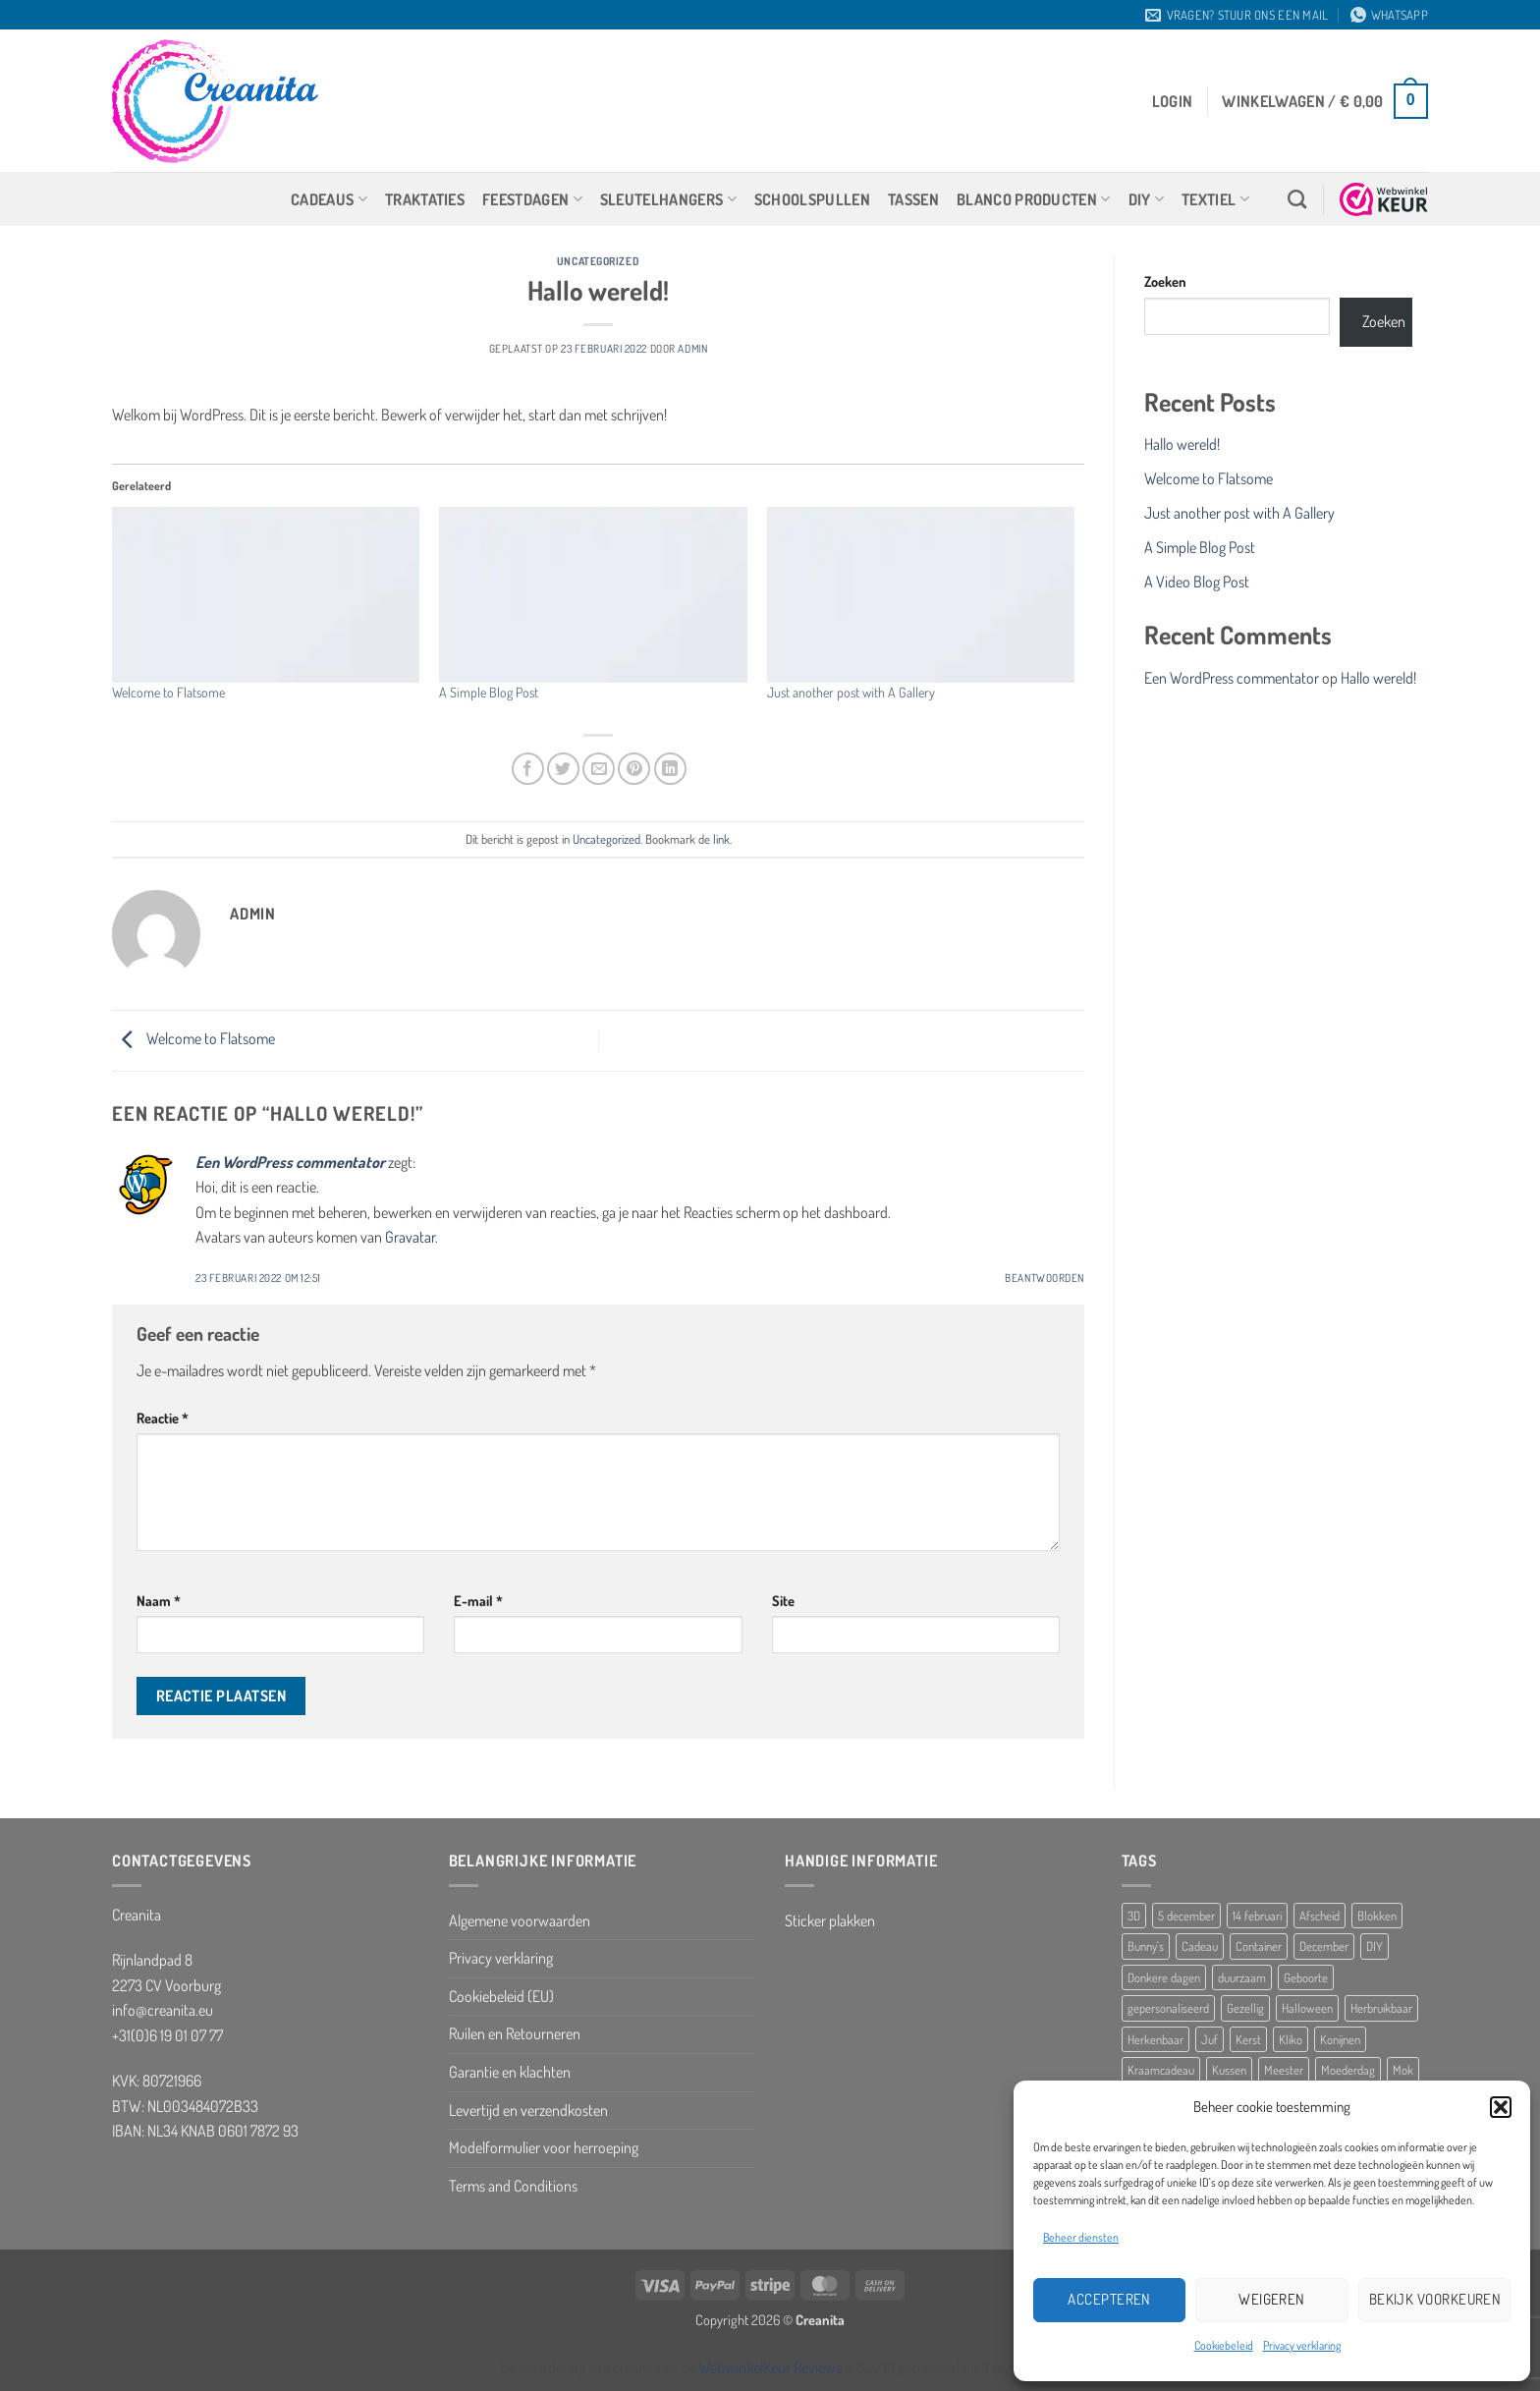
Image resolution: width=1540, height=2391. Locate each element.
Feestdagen (532, 199)
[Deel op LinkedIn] (670, 768)
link (721, 839)
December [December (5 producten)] (1323, 1946)
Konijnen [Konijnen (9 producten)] (1340, 2039)
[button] (1501, 2107)
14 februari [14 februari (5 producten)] (1257, 1915)
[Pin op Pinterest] (634, 768)
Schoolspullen (812, 199)
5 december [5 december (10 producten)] (1186, 1915)
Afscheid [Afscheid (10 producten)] (1319, 1915)
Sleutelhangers (668, 199)
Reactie (163, 1417)
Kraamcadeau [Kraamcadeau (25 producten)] (1161, 2070)
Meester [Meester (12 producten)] (1283, 2070)
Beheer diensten (1081, 2237)
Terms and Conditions (513, 2186)
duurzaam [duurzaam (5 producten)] (1242, 1977)
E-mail (478, 1600)
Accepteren (1109, 2299)
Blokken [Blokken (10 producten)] (1377, 1915)
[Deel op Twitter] (563, 768)
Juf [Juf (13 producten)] (1209, 2039)
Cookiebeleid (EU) (501, 1996)
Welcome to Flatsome (168, 692)
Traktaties (425, 199)
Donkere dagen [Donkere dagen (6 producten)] (1164, 1977)
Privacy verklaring (1302, 2345)
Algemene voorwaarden (519, 1920)
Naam (159, 1600)
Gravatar (410, 1237)
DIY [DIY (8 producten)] (1374, 1946)
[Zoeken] (1297, 199)
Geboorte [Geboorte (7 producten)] (1306, 1977)
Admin (692, 348)
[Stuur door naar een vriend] (598, 768)
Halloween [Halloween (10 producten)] (1307, 2008)
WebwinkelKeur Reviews (770, 2367)
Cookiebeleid (1223, 2345)
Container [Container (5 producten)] (1259, 1946)
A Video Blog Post (1196, 581)
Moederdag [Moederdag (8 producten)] (1348, 2070)
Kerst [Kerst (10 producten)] (1248, 2039)
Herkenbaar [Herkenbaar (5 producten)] (1155, 2039)
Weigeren (1271, 2299)
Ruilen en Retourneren (514, 2033)
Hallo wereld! (1182, 444)
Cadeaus (329, 199)
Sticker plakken (830, 1920)
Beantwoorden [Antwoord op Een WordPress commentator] (1044, 1277)
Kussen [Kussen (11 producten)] (1229, 2070)
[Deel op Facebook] (528, 768)
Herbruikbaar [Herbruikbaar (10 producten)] (1381, 2008)
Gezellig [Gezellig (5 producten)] (1245, 2008)
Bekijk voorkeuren (1435, 2299)
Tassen (913, 199)
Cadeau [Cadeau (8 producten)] (1200, 1946)
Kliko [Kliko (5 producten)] (1290, 2039)
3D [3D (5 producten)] (1134, 1915)
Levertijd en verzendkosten (528, 2110)
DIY (1146, 199)
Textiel (1215, 199)
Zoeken (1165, 281)
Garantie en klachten (510, 2072)
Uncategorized (598, 260)
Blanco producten (1034, 199)
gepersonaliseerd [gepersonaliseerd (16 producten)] (1168, 2008)
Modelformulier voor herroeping (543, 2147)
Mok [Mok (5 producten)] (1403, 2070)
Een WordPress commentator (290, 1162)
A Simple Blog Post (488, 692)
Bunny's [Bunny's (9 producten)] (1146, 1946)
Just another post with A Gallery (851, 692)
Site (783, 1600)
